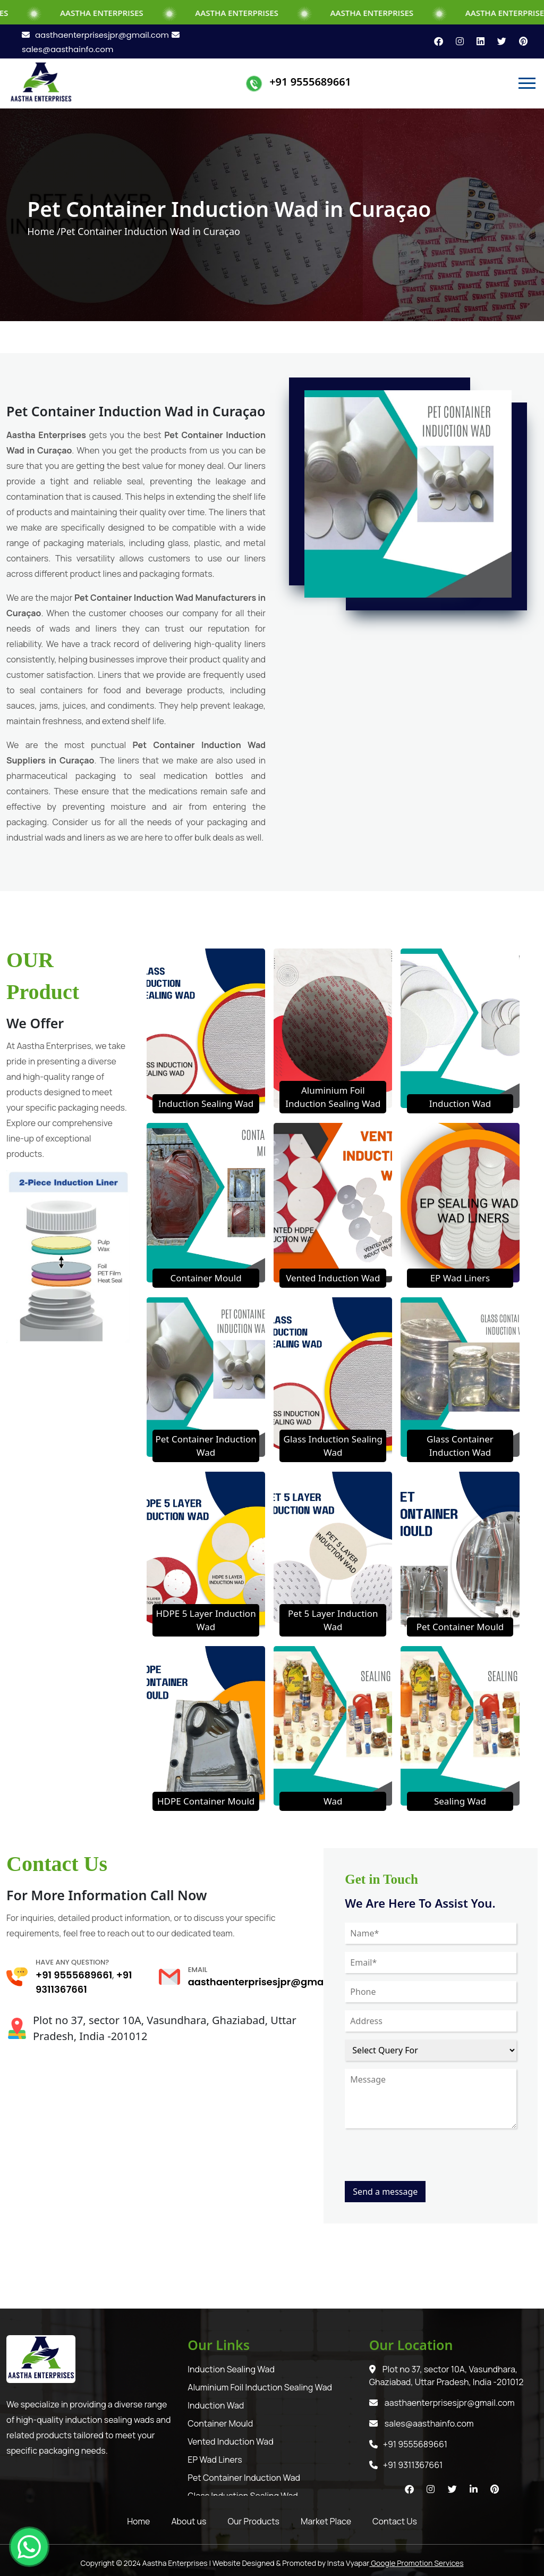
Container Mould (205, 1278)
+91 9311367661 (406, 2465)
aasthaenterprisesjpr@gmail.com (95, 34)
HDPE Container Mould (205, 1801)
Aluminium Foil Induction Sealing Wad (260, 2387)
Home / (44, 231)
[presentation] (425, 2160)
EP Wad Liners (460, 1278)
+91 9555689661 (310, 81)
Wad (333, 1801)
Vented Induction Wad (333, 1278)
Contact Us (394, 2521)
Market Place (326, 2521)
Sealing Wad (460, 1801)
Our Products (253, 2521)
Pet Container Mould (460, 1627)
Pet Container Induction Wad (244, 2477)
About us (188, 2521)
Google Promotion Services (416, 2563)
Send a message (385, 2191)
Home (138, 2521)
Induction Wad (460, 1103)
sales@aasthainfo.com (421, 2423)
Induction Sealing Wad (205, 1103)
